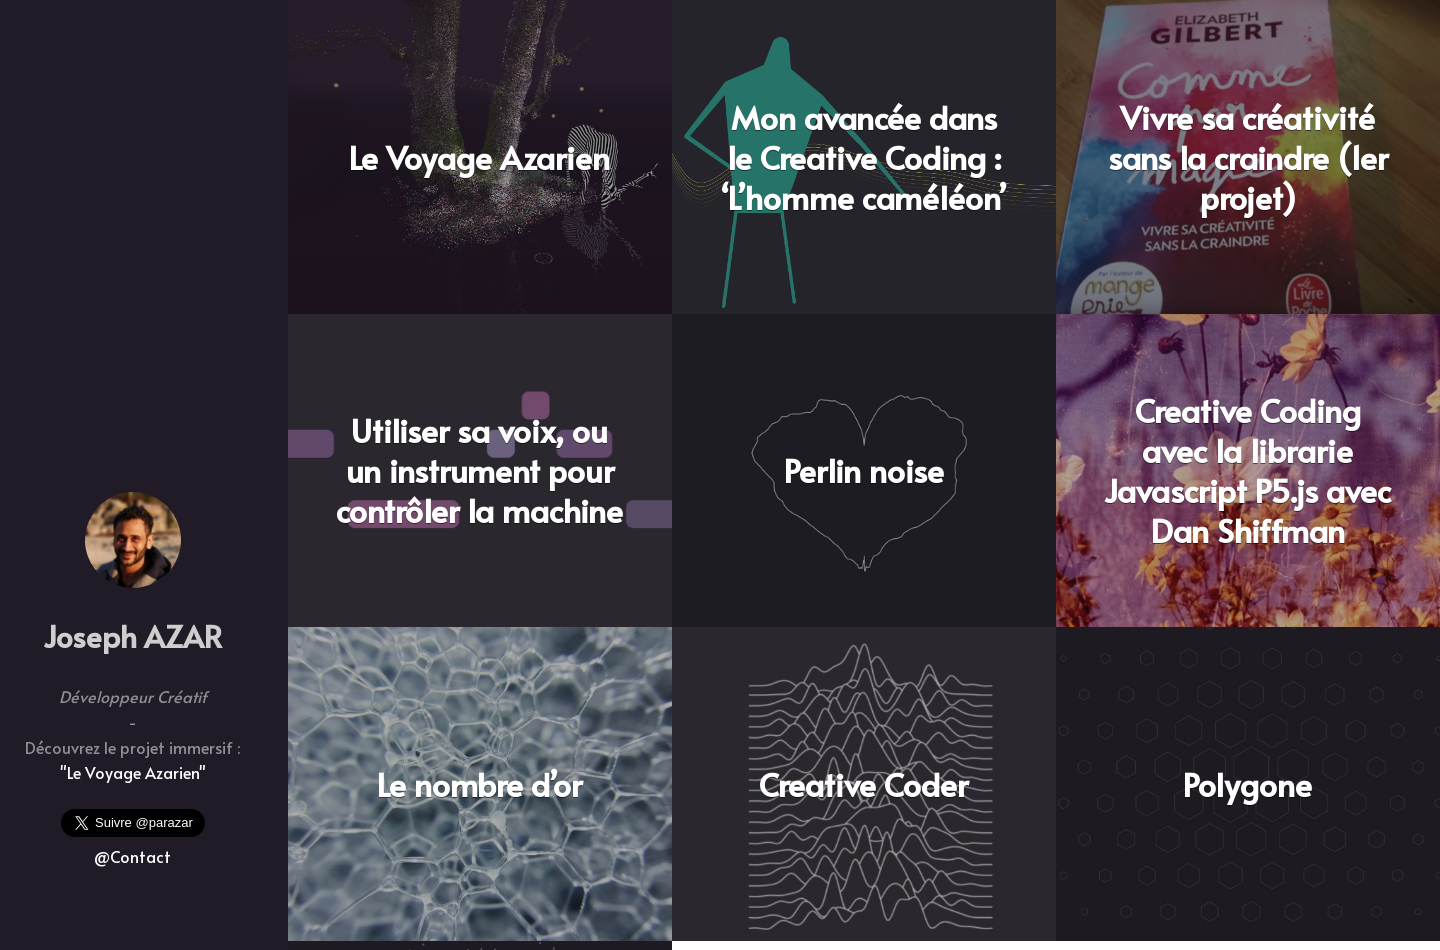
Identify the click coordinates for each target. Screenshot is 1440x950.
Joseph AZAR (132, 635)
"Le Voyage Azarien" (133, 772)
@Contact (132, 856)
